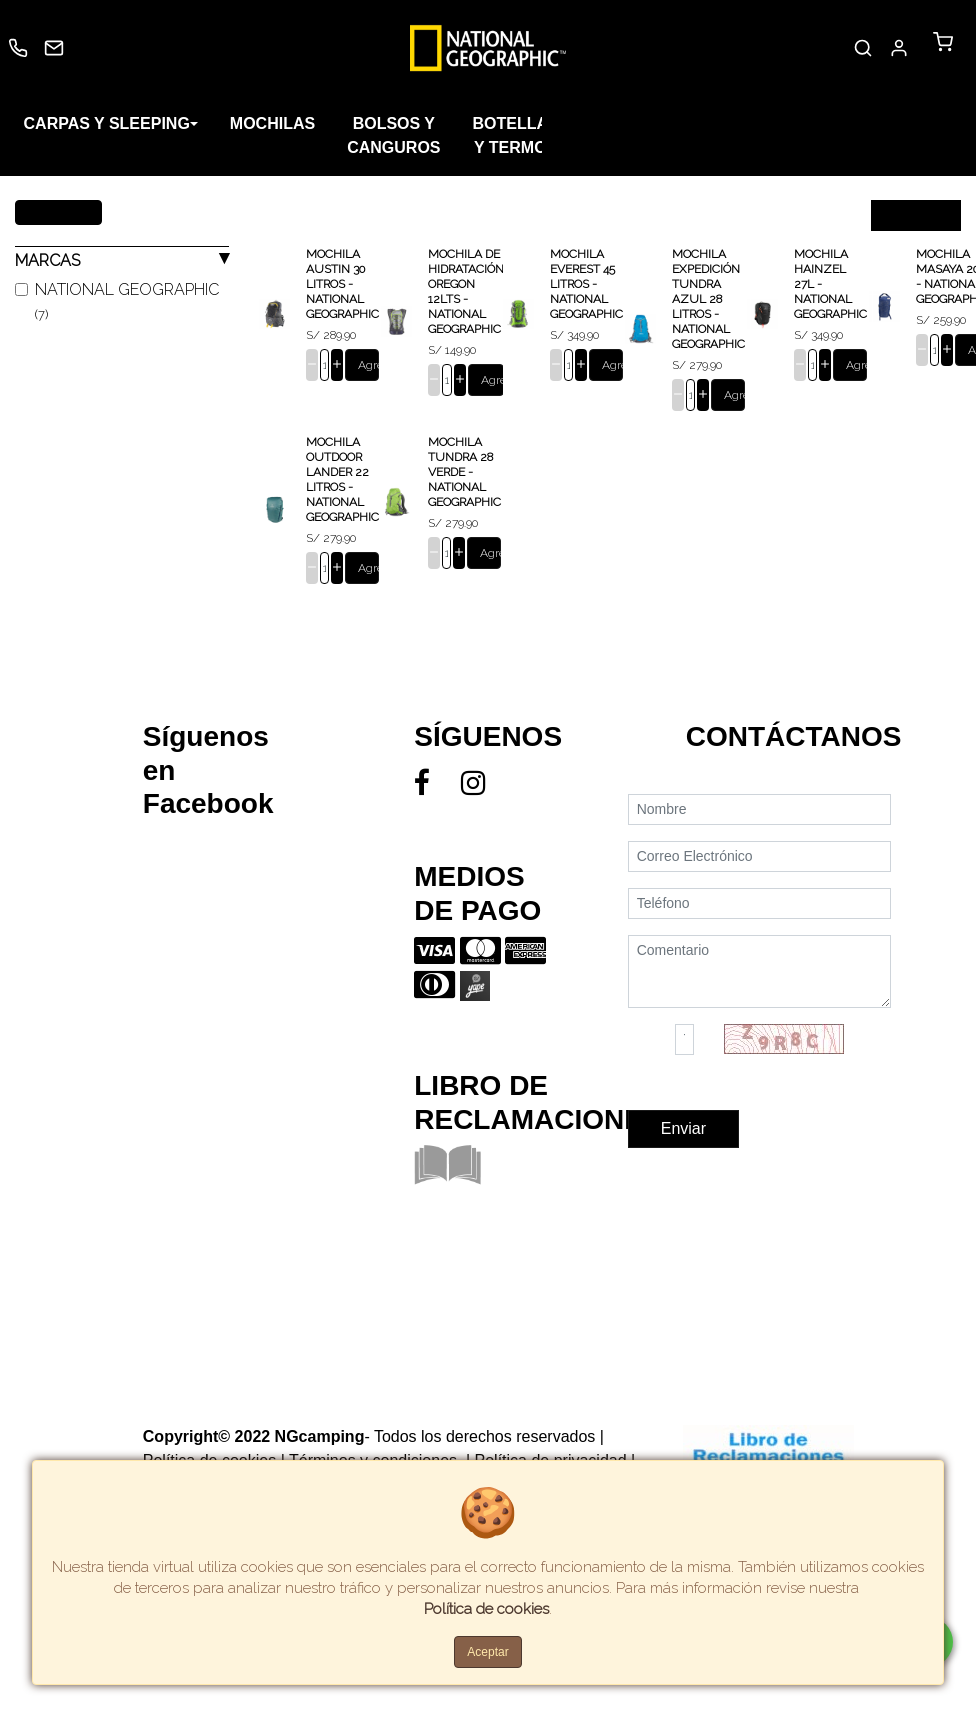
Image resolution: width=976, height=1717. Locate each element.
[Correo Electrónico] (759, 888)
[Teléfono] (759, 935)
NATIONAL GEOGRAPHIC (127, 301)
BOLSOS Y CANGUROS (394, 135)
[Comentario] (759, 1003)
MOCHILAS (272, 123)
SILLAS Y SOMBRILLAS (644, 135)
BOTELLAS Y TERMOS (516, 135)
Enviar (683, 1160)
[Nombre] (759, 841)
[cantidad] (325, 365)
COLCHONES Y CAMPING (827, 123)
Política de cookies (486, 1609)
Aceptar (487, 1652)
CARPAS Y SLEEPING (107, 123)
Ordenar (905, 215)
